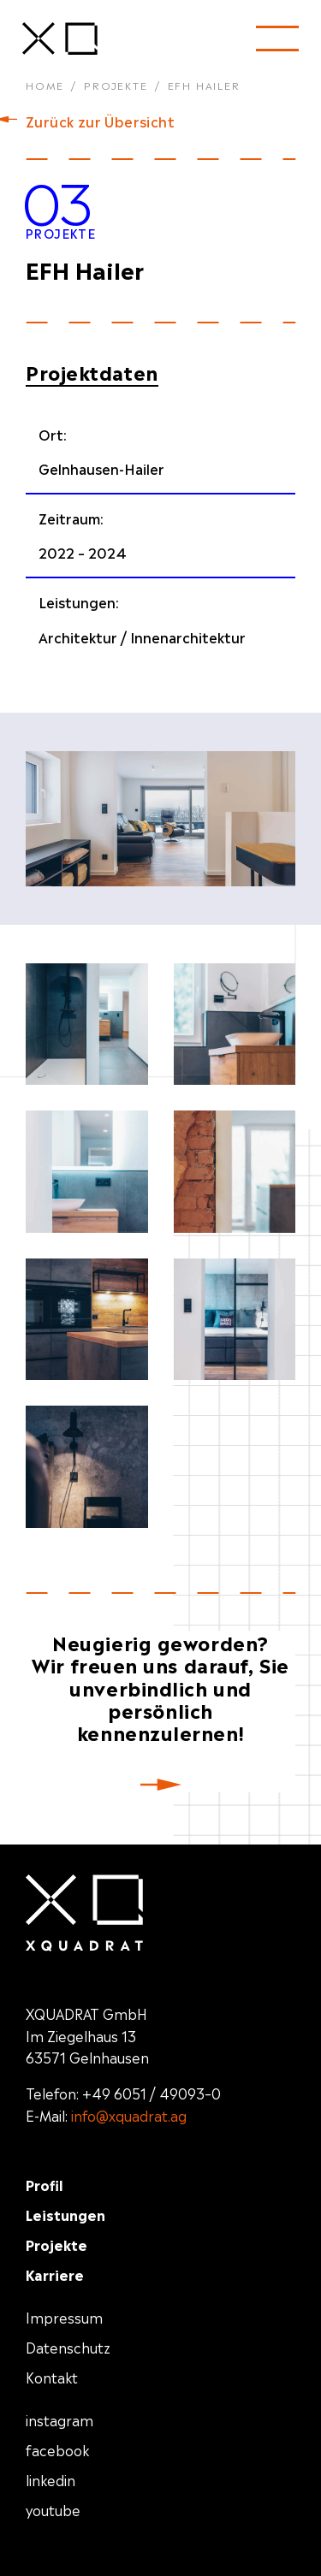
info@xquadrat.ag (129, 2115)
